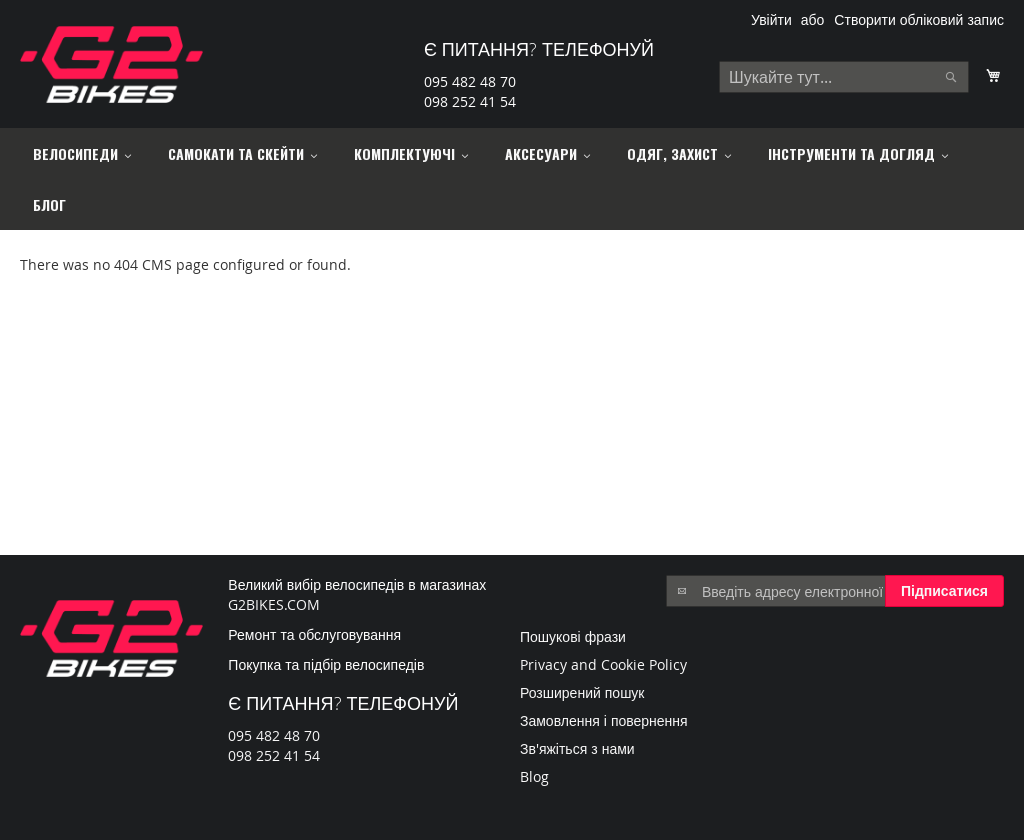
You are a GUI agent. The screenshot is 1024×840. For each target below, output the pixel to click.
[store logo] (111, 64)
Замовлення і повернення (604, 720)
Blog (534, 776)
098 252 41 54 (470, 101)
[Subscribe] (944, 591)
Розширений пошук (582, 692)
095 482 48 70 (470, 81)
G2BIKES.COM (274, 604)
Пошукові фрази (573, 636)
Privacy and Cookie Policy (603, 664)
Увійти (771, 19)
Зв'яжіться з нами (577, 748)
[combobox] (844, 77)
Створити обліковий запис (919, 19)
